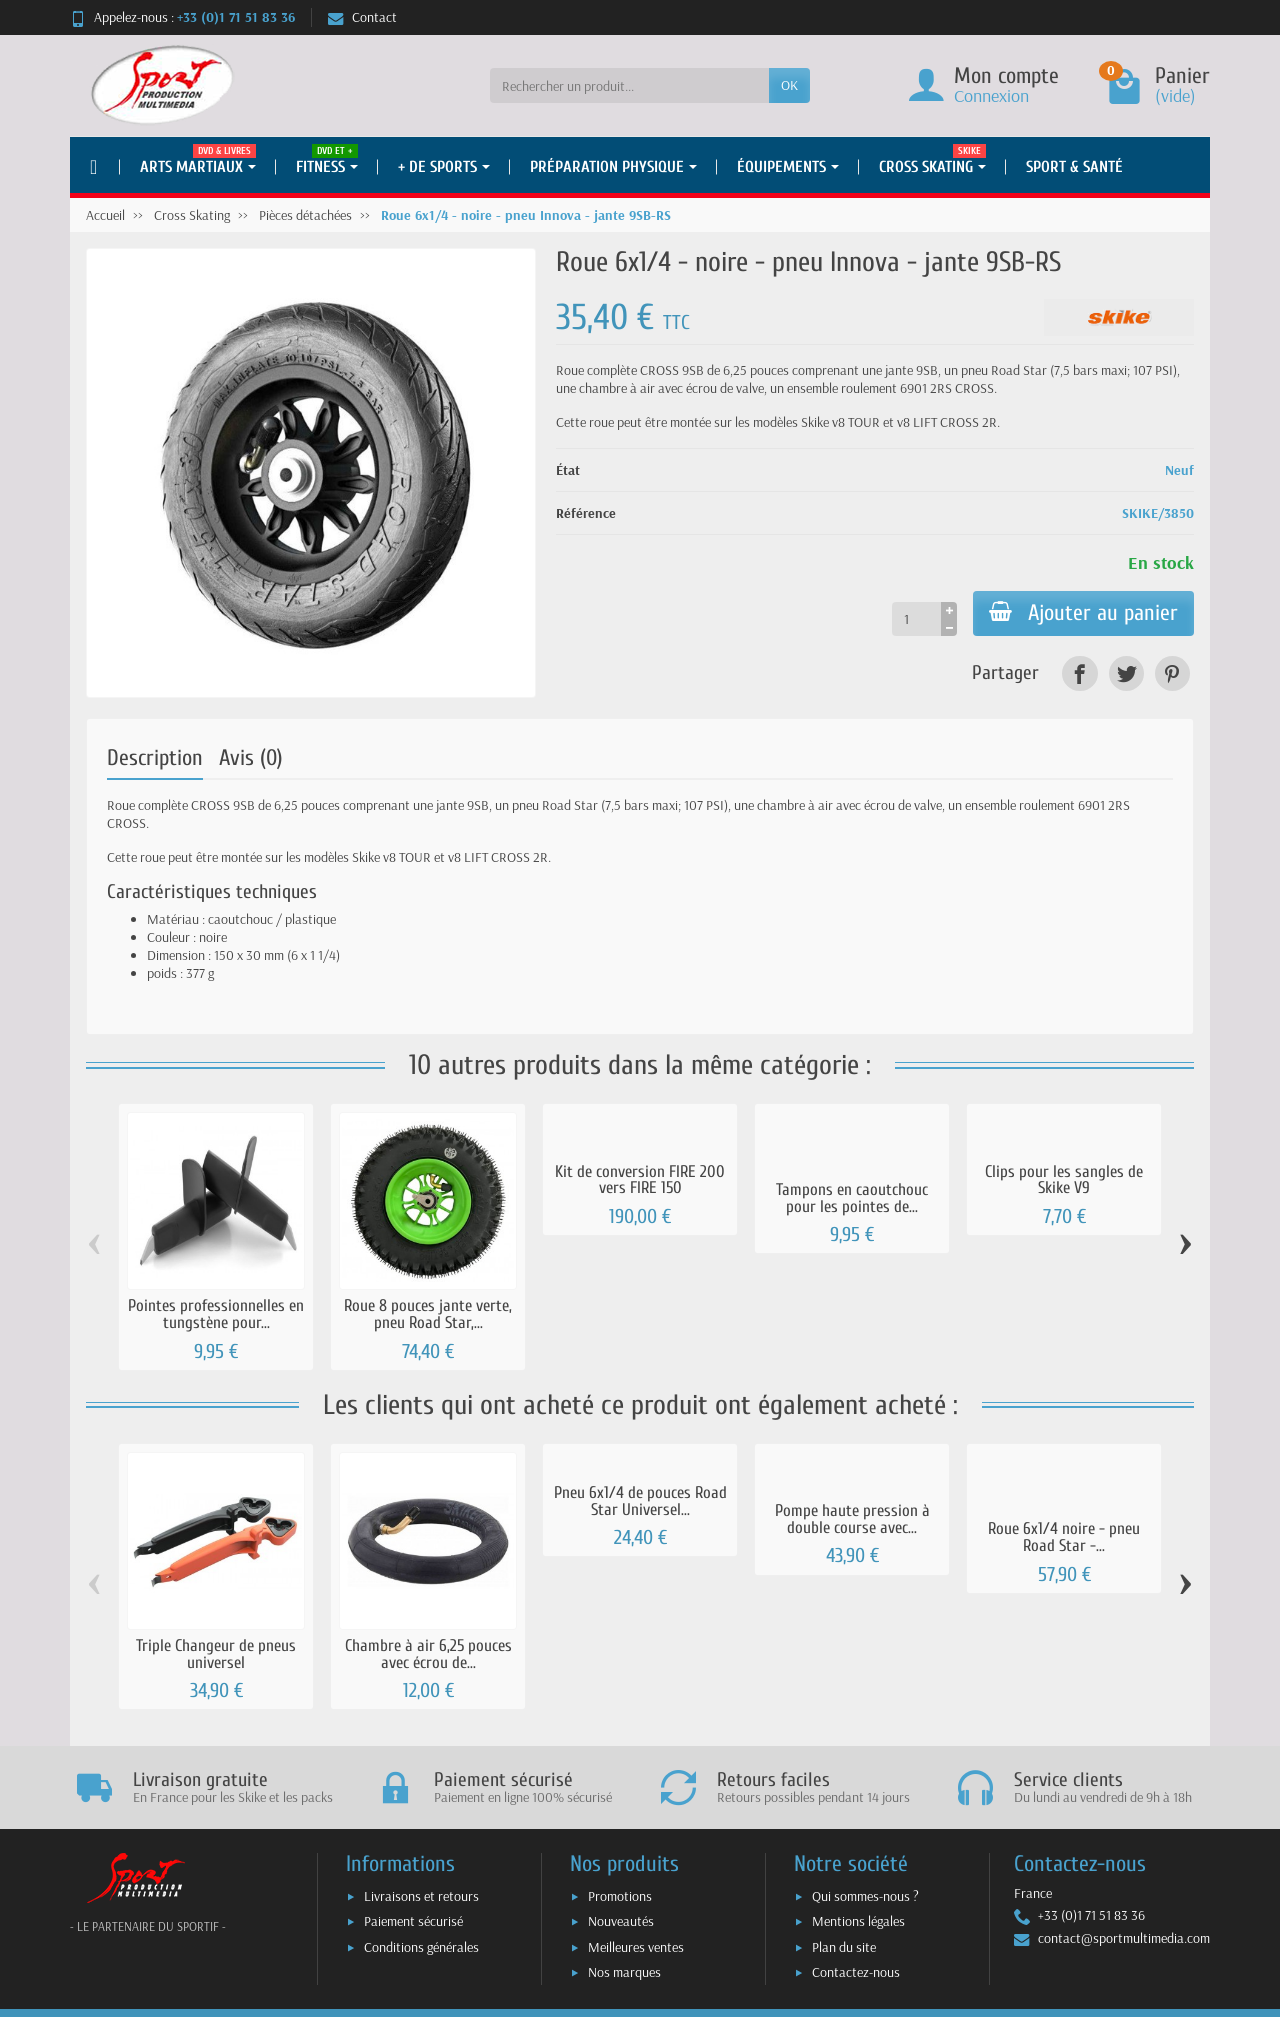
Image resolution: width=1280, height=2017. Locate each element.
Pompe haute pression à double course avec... (852, 1519)
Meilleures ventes (636, 1947)
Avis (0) (251, 758)
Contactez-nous (856, 1972)
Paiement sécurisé (413, 1921)
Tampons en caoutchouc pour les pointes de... (852, 1198)
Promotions (620, 1896)
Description (155, 758)
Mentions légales (858, 1921)
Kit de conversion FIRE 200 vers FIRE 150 (640, 1180)
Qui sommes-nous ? (865, 1896)
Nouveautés (621, 1921)
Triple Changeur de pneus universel (216, 1654)
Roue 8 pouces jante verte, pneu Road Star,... (428, 1314)
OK (789, 85)
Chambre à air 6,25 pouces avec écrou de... (428, 1654)
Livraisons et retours (421, 1896)
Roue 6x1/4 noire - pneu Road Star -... (1064, 1537)
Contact (362, 17)
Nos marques (624, 1972)
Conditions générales (421, 1947)
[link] (1079, 673)
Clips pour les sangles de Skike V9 (1064, 1180)
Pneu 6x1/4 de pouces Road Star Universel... (640, 1501)
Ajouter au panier (1083, 613)
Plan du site (844, 1947)
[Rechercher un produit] (629, 85)
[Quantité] (916, 619)
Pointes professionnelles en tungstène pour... (216, 1314)
